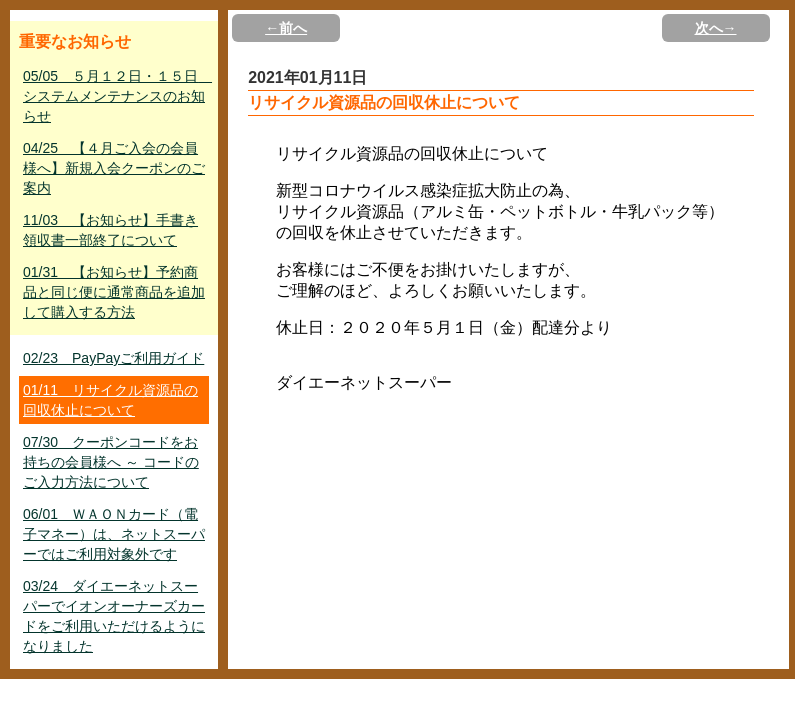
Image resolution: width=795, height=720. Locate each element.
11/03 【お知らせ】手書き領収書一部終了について (110, 230)
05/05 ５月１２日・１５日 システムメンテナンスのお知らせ (116, 96)
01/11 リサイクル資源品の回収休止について (110, 400)
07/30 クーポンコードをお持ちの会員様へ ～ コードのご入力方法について (111, 462)
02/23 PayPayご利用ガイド (113, 358)
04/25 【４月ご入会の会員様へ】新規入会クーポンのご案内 (114, 168)
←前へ (286, 28)
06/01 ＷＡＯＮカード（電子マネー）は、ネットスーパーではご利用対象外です (114, 534)
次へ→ (716, 28)
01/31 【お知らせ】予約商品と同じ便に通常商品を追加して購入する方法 (114, 292)
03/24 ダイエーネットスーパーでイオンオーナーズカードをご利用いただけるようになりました (114, 616)
